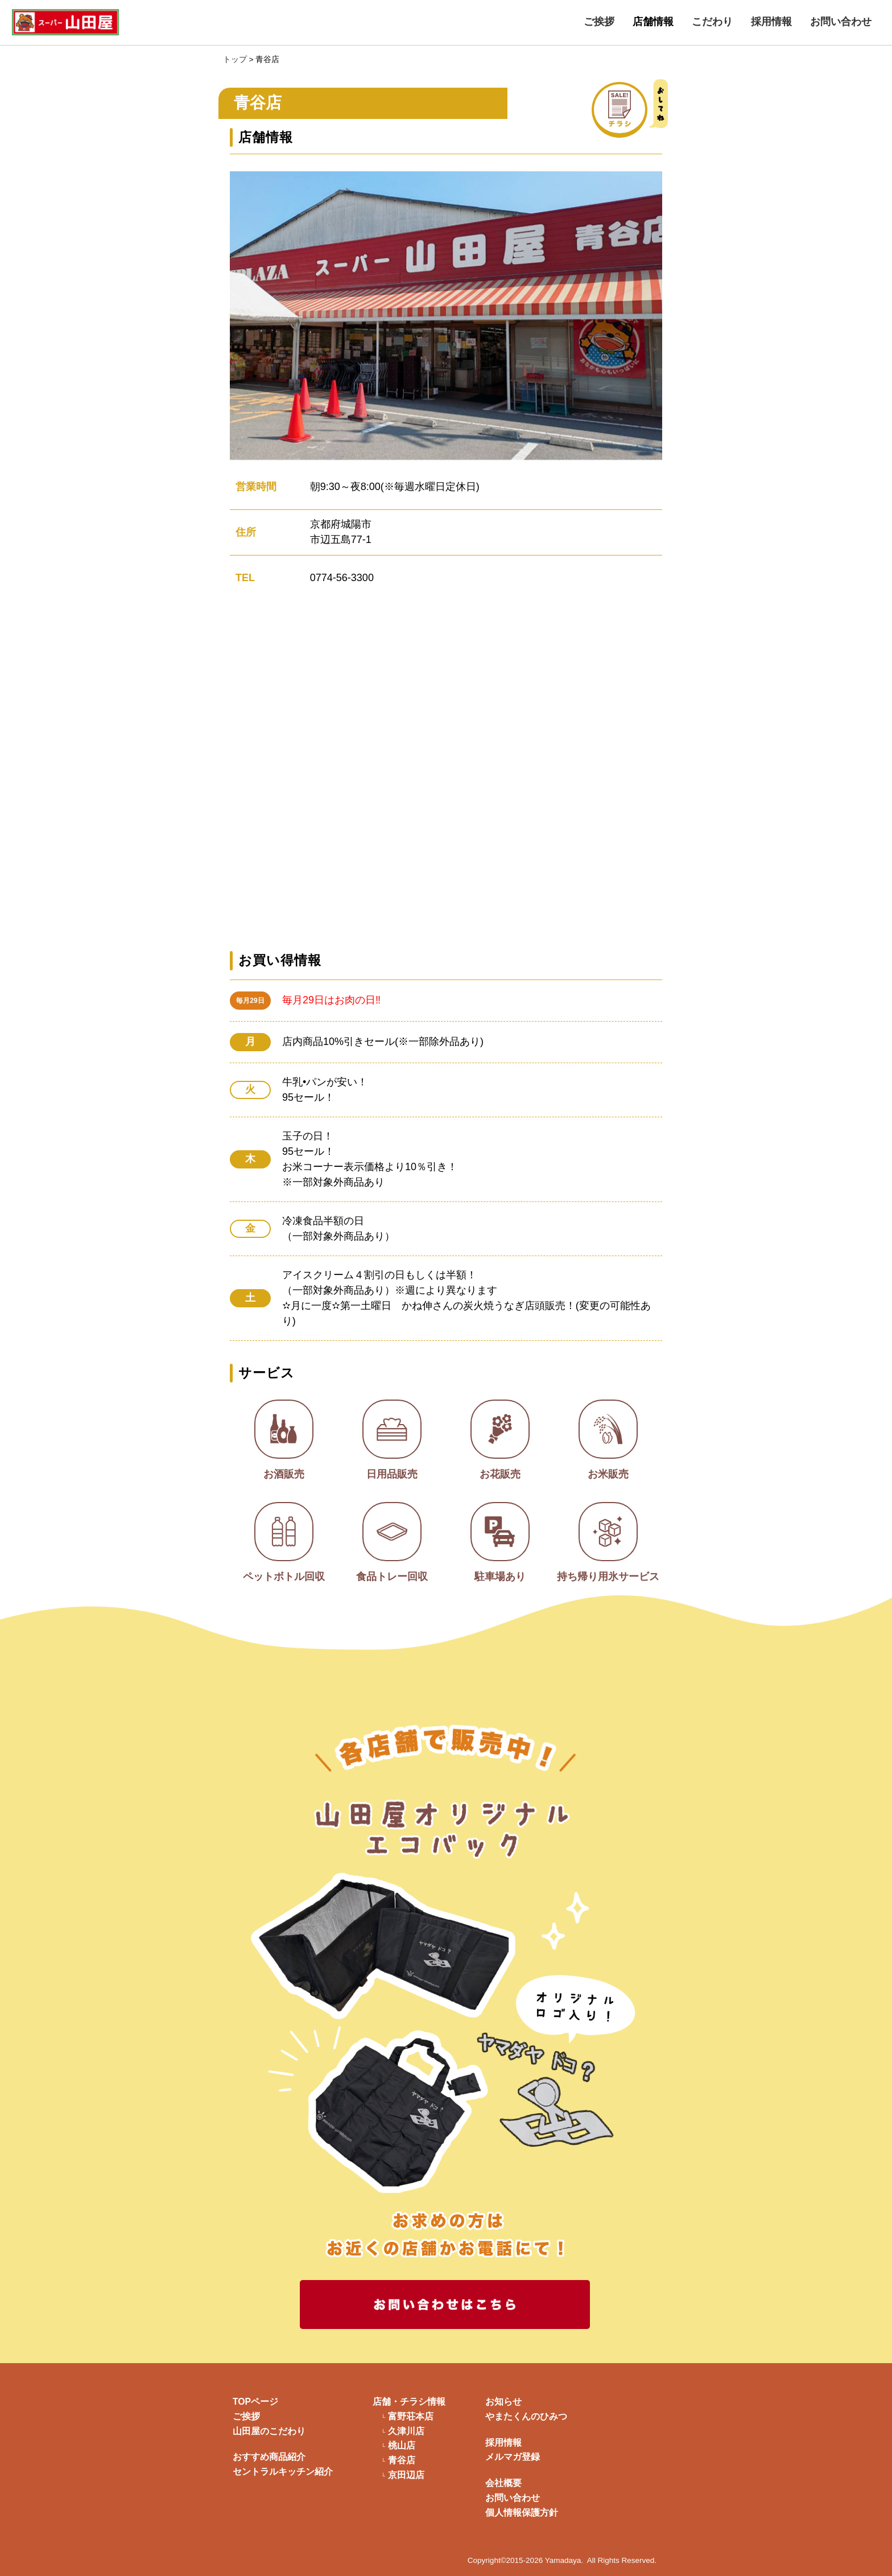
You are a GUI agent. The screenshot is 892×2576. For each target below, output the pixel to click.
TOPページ (255, 2401)
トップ (235, 59)
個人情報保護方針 (521, 2512)
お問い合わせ (841, 21)
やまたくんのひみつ (526, 2416)
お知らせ (503, 2401)
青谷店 (401, 2460)
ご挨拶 (599, 21)
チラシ (646, 108)
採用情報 (771, 21)
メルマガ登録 (512, 2457)
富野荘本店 (410, 2416)
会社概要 (503, 2483)
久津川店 (406, 2431)
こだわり (712, 21)
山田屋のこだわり (269, 2431)
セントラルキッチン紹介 (283, 2471)
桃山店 (401, 2445)
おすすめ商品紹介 (269, 2457)
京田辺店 (406, 2475)
